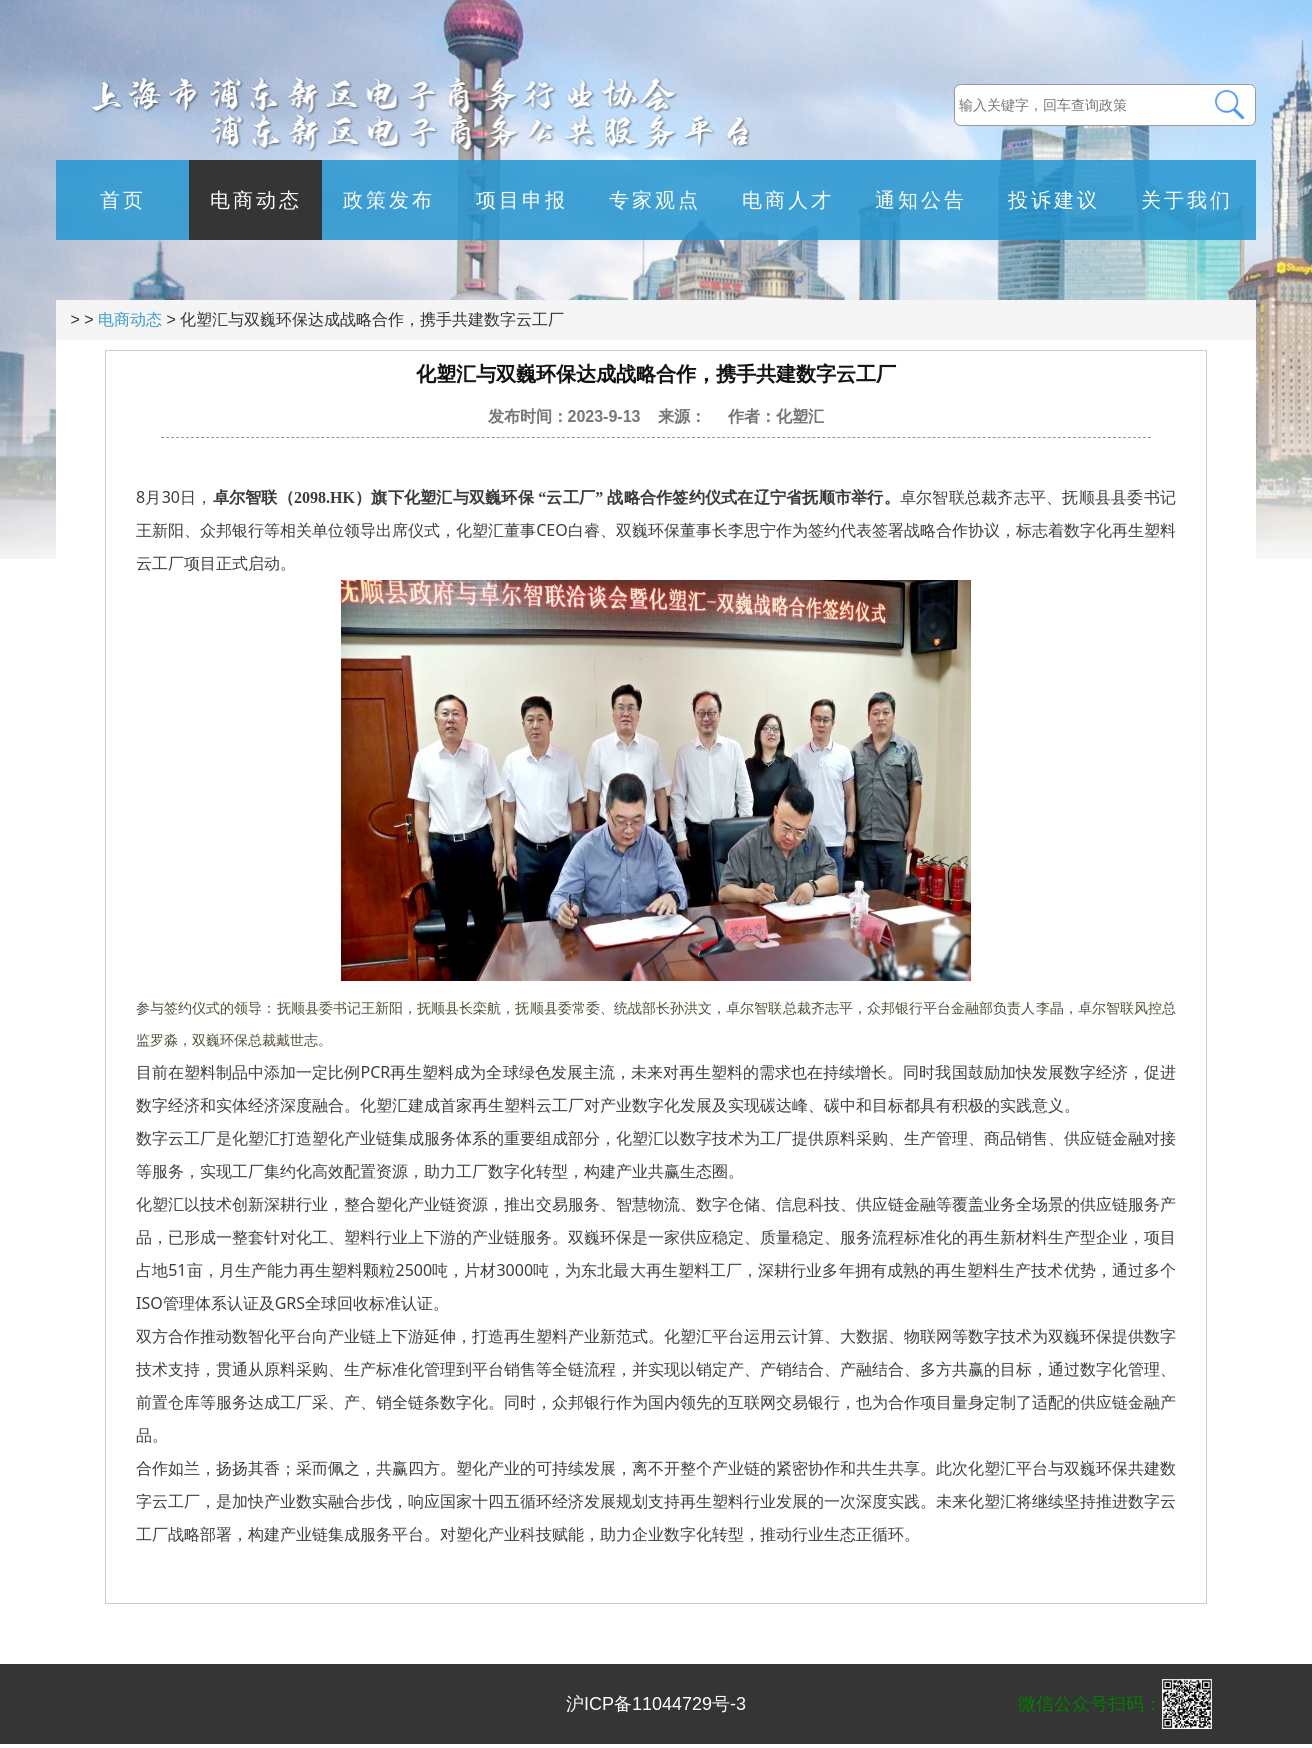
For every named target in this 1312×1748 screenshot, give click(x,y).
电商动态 (256, 200)
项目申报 (522, 200)
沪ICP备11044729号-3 (656, 1704)
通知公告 (921, 200)
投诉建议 (1054, 200)
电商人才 (788, 200)
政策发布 (389, 200)
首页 (123, 200)
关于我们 (1187, 200)
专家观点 (655, 200)
